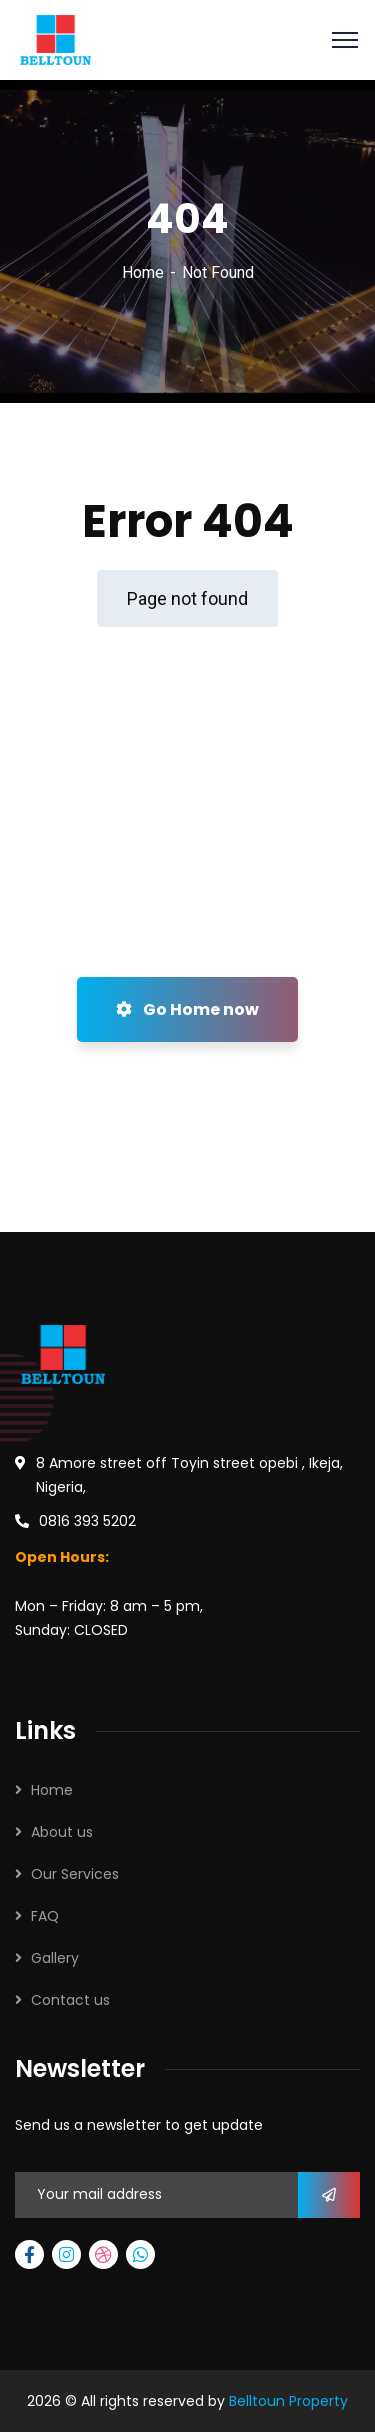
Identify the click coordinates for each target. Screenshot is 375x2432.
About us (62, 1832)
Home (143, 272)
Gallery (55, 1958)
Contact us (70, 2000)
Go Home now (187, 1009)
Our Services (75, 1874)
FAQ (45, 1916)
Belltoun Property (288, 2401)
